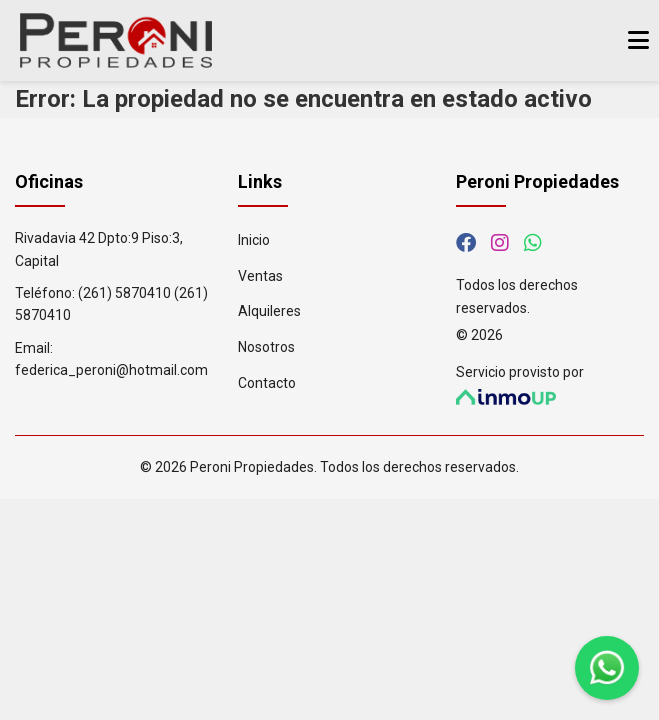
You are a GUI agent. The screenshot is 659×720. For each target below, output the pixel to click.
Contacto (267, 383)
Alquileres (269, 311)
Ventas (260, 276)
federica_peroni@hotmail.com (111, 370)
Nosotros (266, 347)
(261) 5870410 (124, 293)
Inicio (254, 240)
